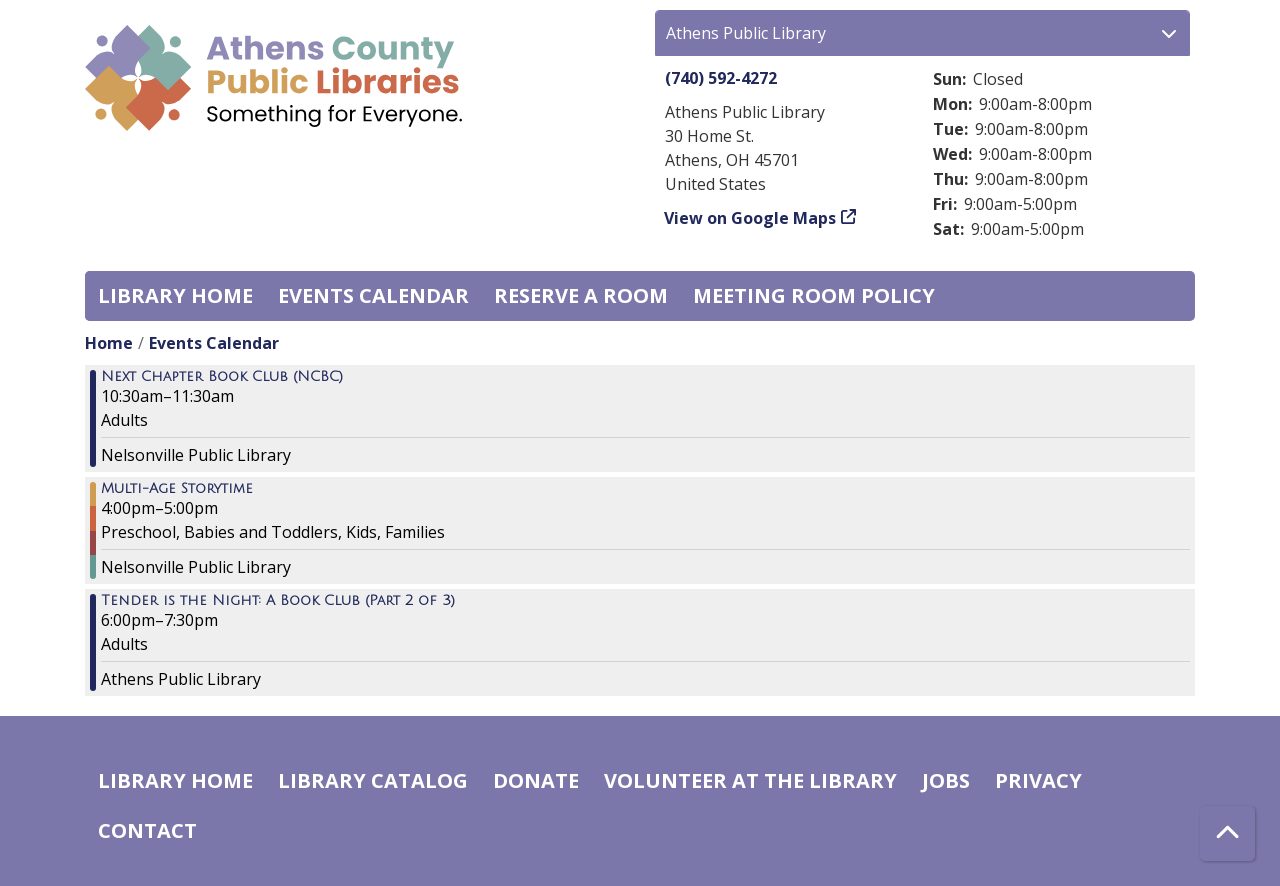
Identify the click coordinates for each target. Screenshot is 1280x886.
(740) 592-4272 (721, 78)
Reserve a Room (581, 295)
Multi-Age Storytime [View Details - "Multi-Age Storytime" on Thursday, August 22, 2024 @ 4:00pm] (177, 489)
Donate (536, 780)
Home (109, 343)
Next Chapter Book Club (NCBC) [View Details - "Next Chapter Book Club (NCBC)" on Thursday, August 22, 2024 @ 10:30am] (222, 377)
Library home (175, 295)
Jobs (946, 780)
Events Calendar (373, 295)
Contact (147, 830)
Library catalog (373, 780)
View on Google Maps (750, 218)
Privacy (1038, 780)
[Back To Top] (1227, 833)
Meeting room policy (814, 295)
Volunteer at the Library (750, 780)
